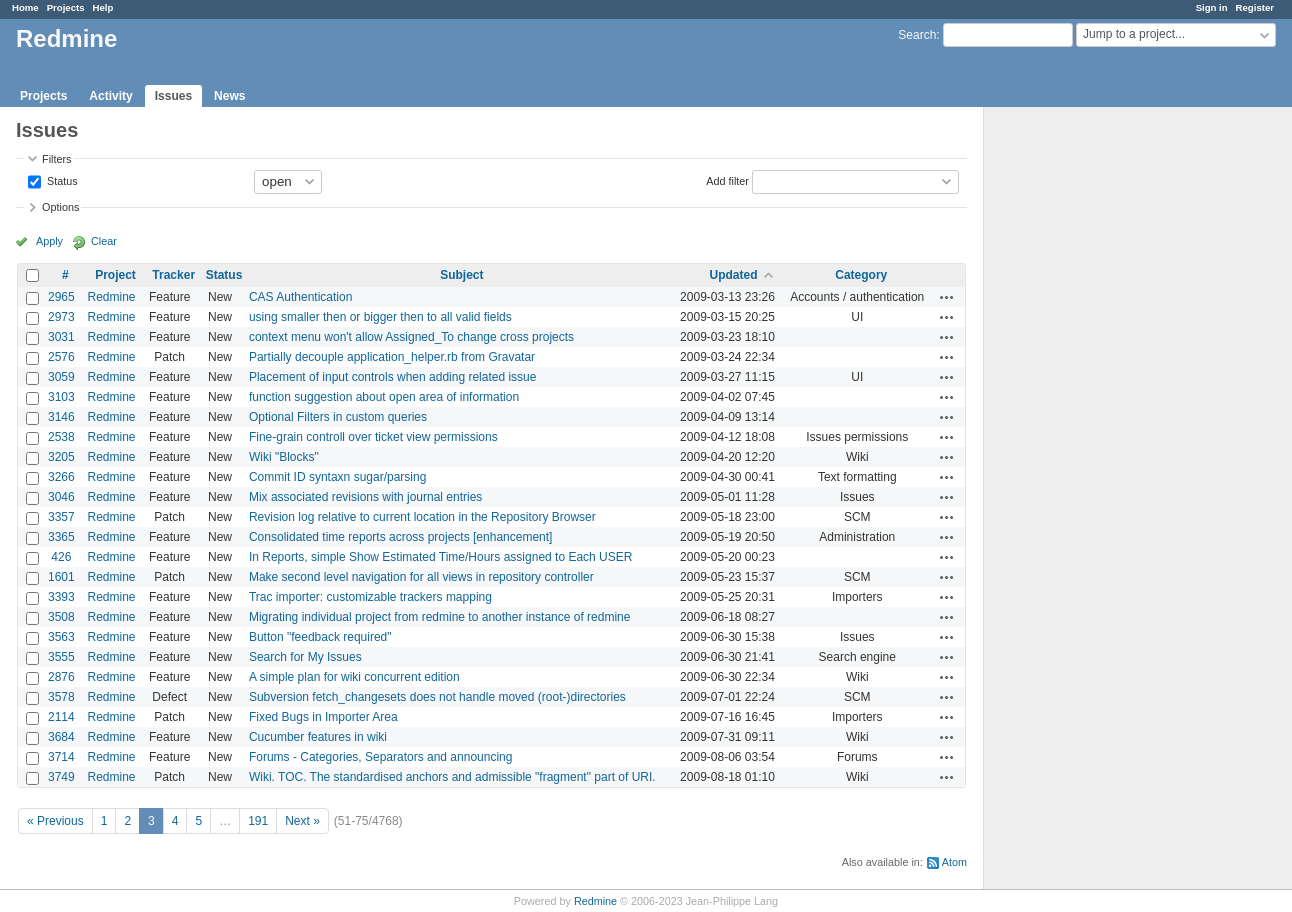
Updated (733, 275)
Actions (947, 297)
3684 (61, 737)
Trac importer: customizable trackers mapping (370, 597)
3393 (61, 597)
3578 (61, 697)
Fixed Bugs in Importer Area (323, 717)
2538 (61, 437)
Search (917, 35)
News (229, 96)
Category (861, 275)
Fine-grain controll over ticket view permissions (373, 437)
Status (61, 180)
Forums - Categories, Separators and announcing (380, 757)
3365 (61, 537)
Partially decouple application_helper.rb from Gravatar (392, 357)
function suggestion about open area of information (384, 397)
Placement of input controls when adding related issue (393, 377)
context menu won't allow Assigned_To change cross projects (411, 337)
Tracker (173, 275)
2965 (61, 297)
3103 (61, 397)
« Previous (55, 821)
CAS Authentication (300, 297)
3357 (61, 517)
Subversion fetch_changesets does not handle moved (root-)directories (437, 697)
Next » (302, 821)
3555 (61, 657)
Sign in (1212, 7)
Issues (173, 96)
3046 (61, 497)
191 (258, 821)
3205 (61, 457)
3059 (61, 377)
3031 (61, 337)
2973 (61, 317)
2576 (61, 357)
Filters (56, 159)
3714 (61, 757)
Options (60, 207)
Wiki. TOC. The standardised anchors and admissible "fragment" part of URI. (452, 777)
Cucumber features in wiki (318, 737)
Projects (66, 7)
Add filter (727, 180)
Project (115, 275)
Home (25, 7)
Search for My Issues (305, 657)
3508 (61, 617)
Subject (461, 275)
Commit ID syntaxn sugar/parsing (337, 477)
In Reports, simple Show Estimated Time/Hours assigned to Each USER (441, 557)
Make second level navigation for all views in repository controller (421, 577)
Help (103, 7)
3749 (61, 777)
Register (1255, 7)
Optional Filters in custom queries (338, 417)
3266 (61, 477)
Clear (104, 241)
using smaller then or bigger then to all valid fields (380, 317)
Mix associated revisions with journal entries (365, 497)
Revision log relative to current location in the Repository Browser (422, 517)
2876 (61, 677)
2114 (61, 717)
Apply (49, 241)
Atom (954, 862)
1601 (61, 577)
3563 (61, 637)
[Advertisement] (1084, 421)
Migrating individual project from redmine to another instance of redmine (440, 617)
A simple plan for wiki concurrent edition (354, 677)
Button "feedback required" (320, 637)
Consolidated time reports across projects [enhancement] (401, 537)
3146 (61, 417)
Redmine (111, 297)
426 (61, 557)
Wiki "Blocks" (284, 457)
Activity (110, 96)
